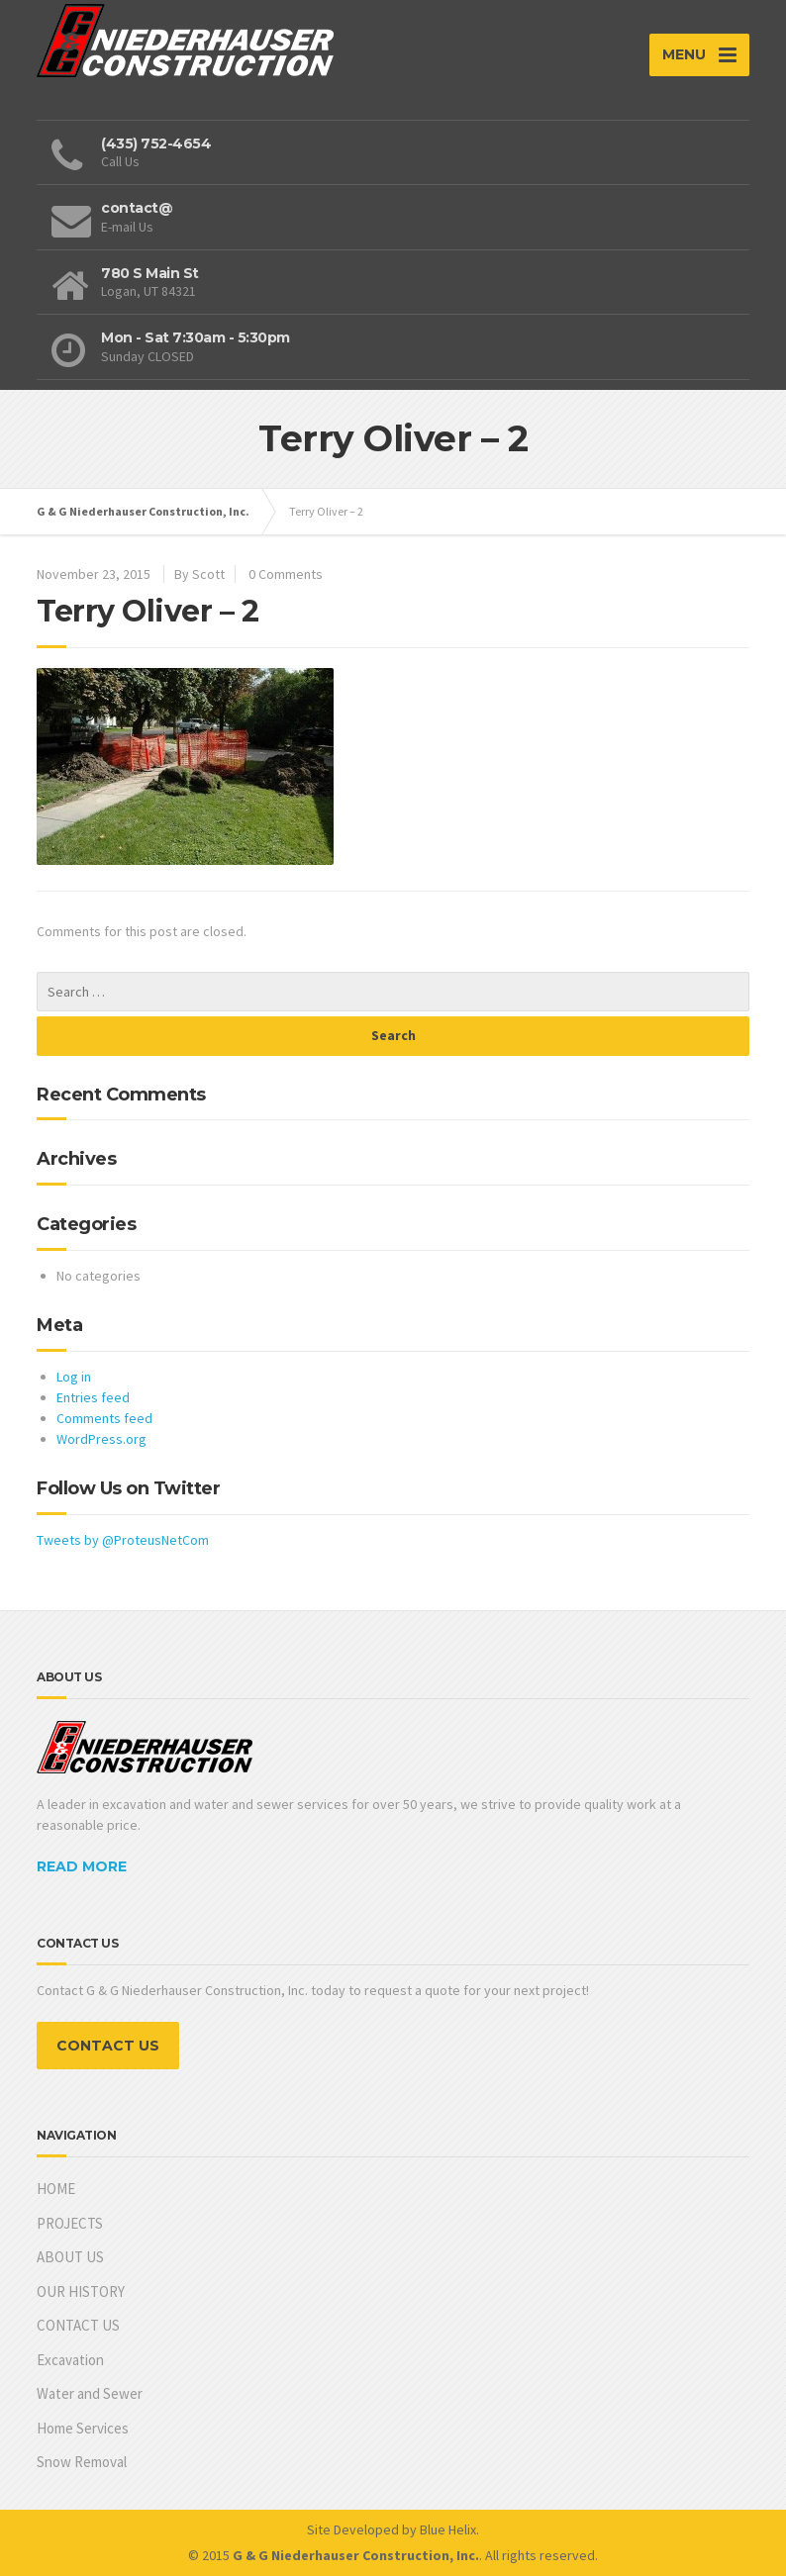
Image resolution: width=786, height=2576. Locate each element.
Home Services (83, 2428)
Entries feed (93, 1397)
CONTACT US (107, 2045)
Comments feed (104, 1418)
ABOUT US (70, 2256)
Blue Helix (448, 2529)
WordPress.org (101, 1439)
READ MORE (82, 1866)
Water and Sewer (90, 2393)
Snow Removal (82, 2461)
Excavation (70, 2359)
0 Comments (285, 574)
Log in (73, 1376)
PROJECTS (70, 2223)
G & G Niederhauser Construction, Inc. (143, 511)
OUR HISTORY (81, 2291)
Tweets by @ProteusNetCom (123, 1540)
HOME (56, 2188)
